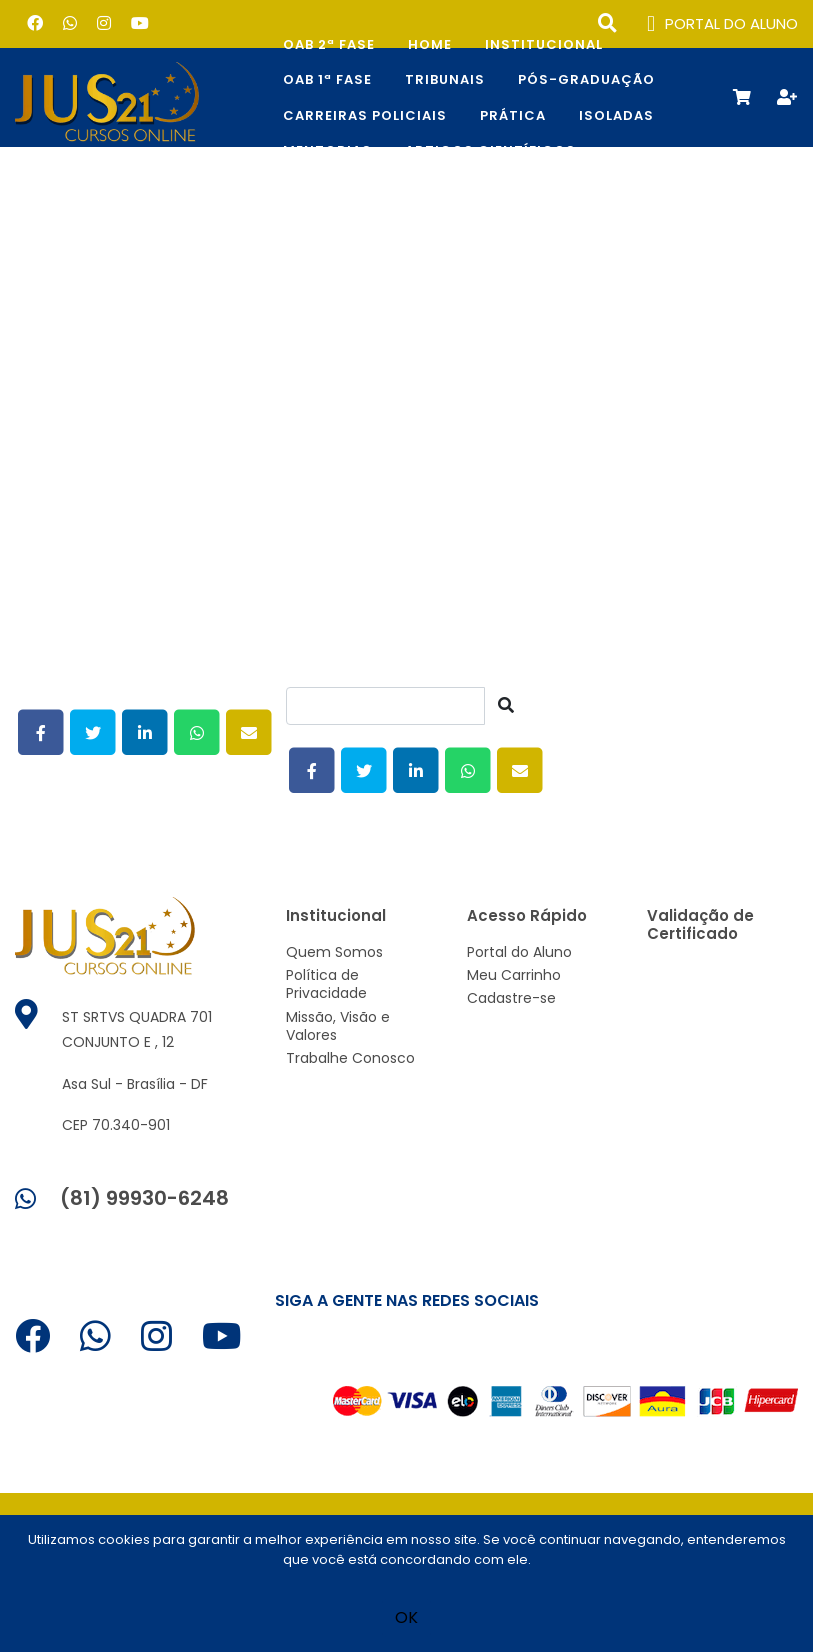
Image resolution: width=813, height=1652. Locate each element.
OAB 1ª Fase (327, 79)
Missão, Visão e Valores (338, 1026)
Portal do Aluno (519, 952)
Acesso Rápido (527, 915)
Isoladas (616, 115)
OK (406, 1617)
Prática (513, 115)
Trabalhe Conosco (350, 1058)
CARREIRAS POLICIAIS (365, 115)
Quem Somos (334, 952)
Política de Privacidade (326, 984)
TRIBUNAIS (445, 79)
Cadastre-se (511, 998)
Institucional (544, 44)
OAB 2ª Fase (329, 44)
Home (430, 44)
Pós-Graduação (586, 79)
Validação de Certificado (700, 924)
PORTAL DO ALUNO (722, 24)
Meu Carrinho (514, 975)
